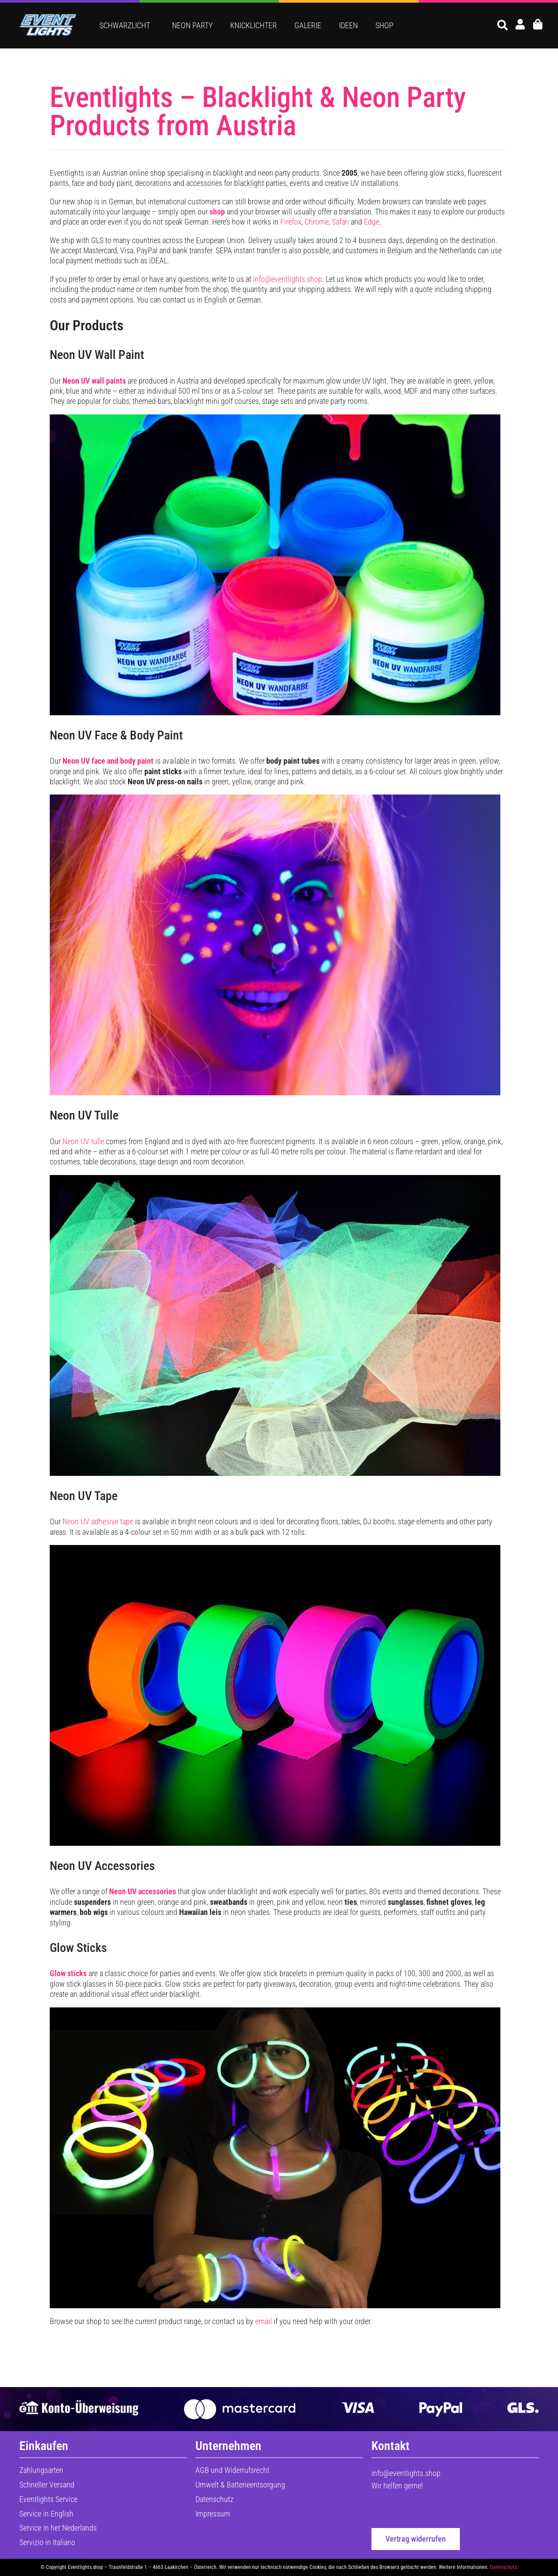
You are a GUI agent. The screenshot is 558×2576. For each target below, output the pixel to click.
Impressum (212, 2513)
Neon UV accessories (142, 1891)
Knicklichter (253, 25)
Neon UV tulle (83, 1141)
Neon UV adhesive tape (97, 1521)
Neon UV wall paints (94, 380)
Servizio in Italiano (47, 2542)
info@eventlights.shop (287, 279)
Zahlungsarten (41, 2470)
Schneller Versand (46, 2484)
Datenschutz (214, 2499)
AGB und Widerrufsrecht (232, 2470)
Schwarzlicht (126, 25)
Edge (371, 221)
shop (217, 211)
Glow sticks (68, 1973)
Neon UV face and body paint (108, 760)
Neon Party (192, 25)
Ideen (348, 25)
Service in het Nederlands (58, 2527)
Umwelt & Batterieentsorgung (240, 2484)
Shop (384, 25)
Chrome (317, 221)
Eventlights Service (48, 2499)
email (263, 2321)
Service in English (46, 2513)
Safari (340, 221)
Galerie (307, 25)
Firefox (290, 221)
